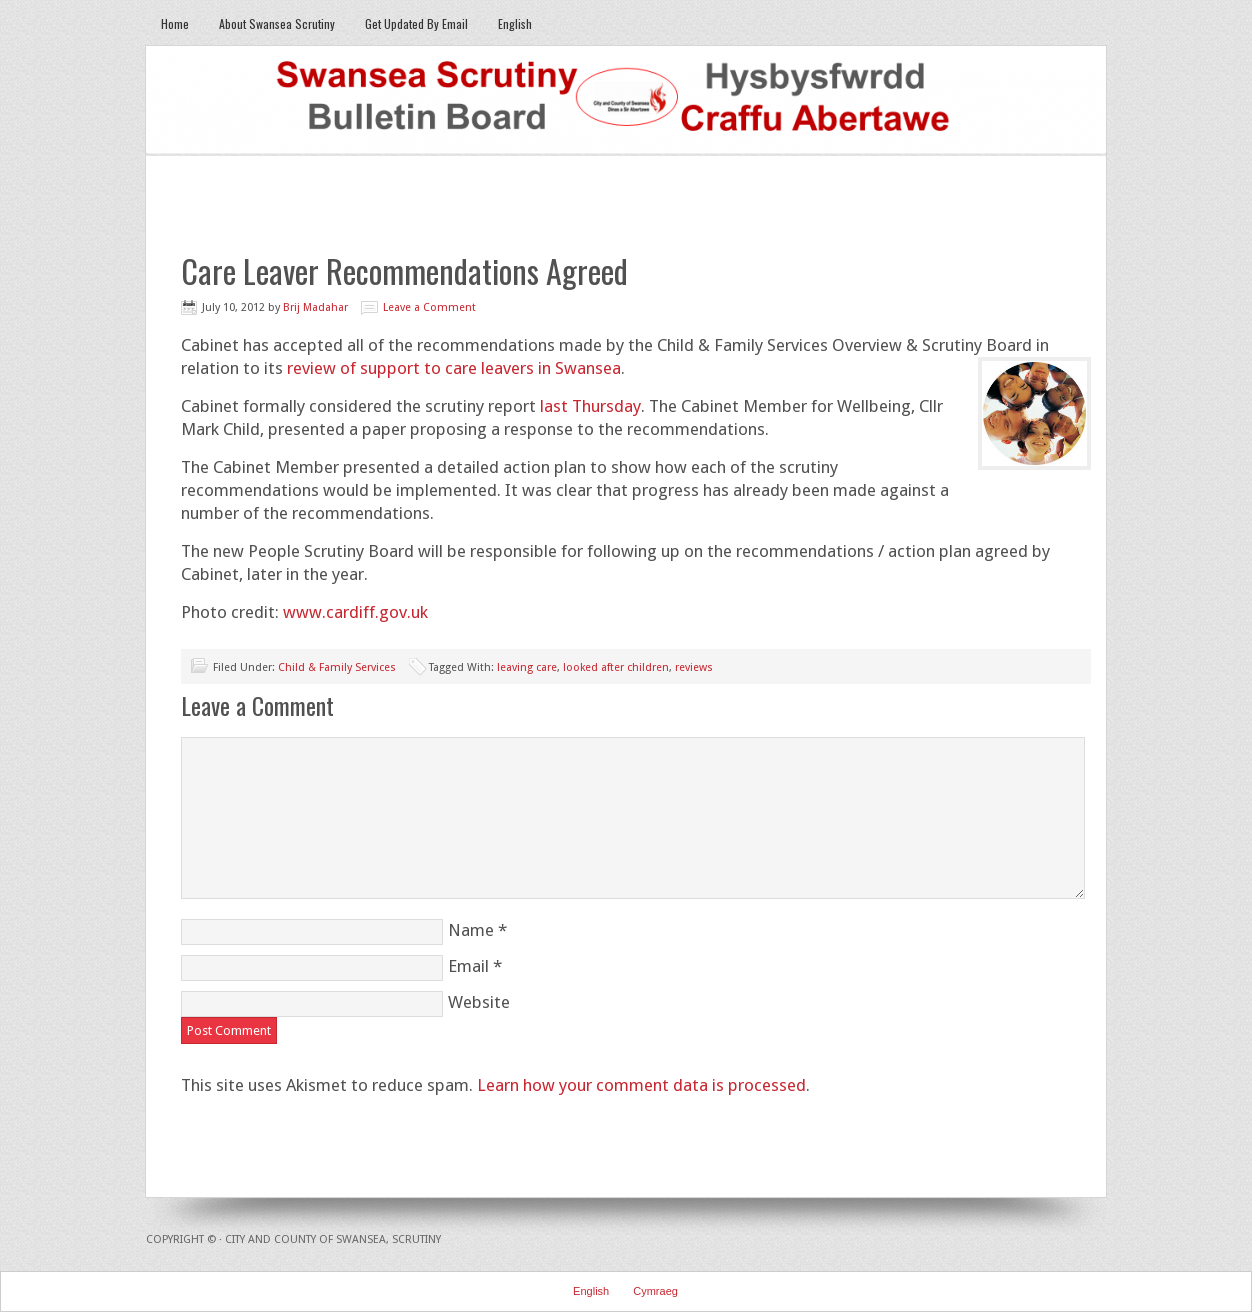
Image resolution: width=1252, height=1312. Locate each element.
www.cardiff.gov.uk (355, 612)
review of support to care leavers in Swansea (454, 368)
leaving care (527, 667)
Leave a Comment (429, 307)
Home (175, 23)
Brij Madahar (315, 307)
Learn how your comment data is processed (641, 1085)
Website (479, 1002)
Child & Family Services (337, 667)
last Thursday (590, 406)
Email (468, 966)
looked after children (616, 667)
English (515, 23)
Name (471, 930)
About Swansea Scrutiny (277, 23)
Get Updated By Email (416, 23)
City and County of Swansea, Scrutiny (333, 1239)
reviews (694, 667)
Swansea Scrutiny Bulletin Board (626, 101)
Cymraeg (655, 1291)
